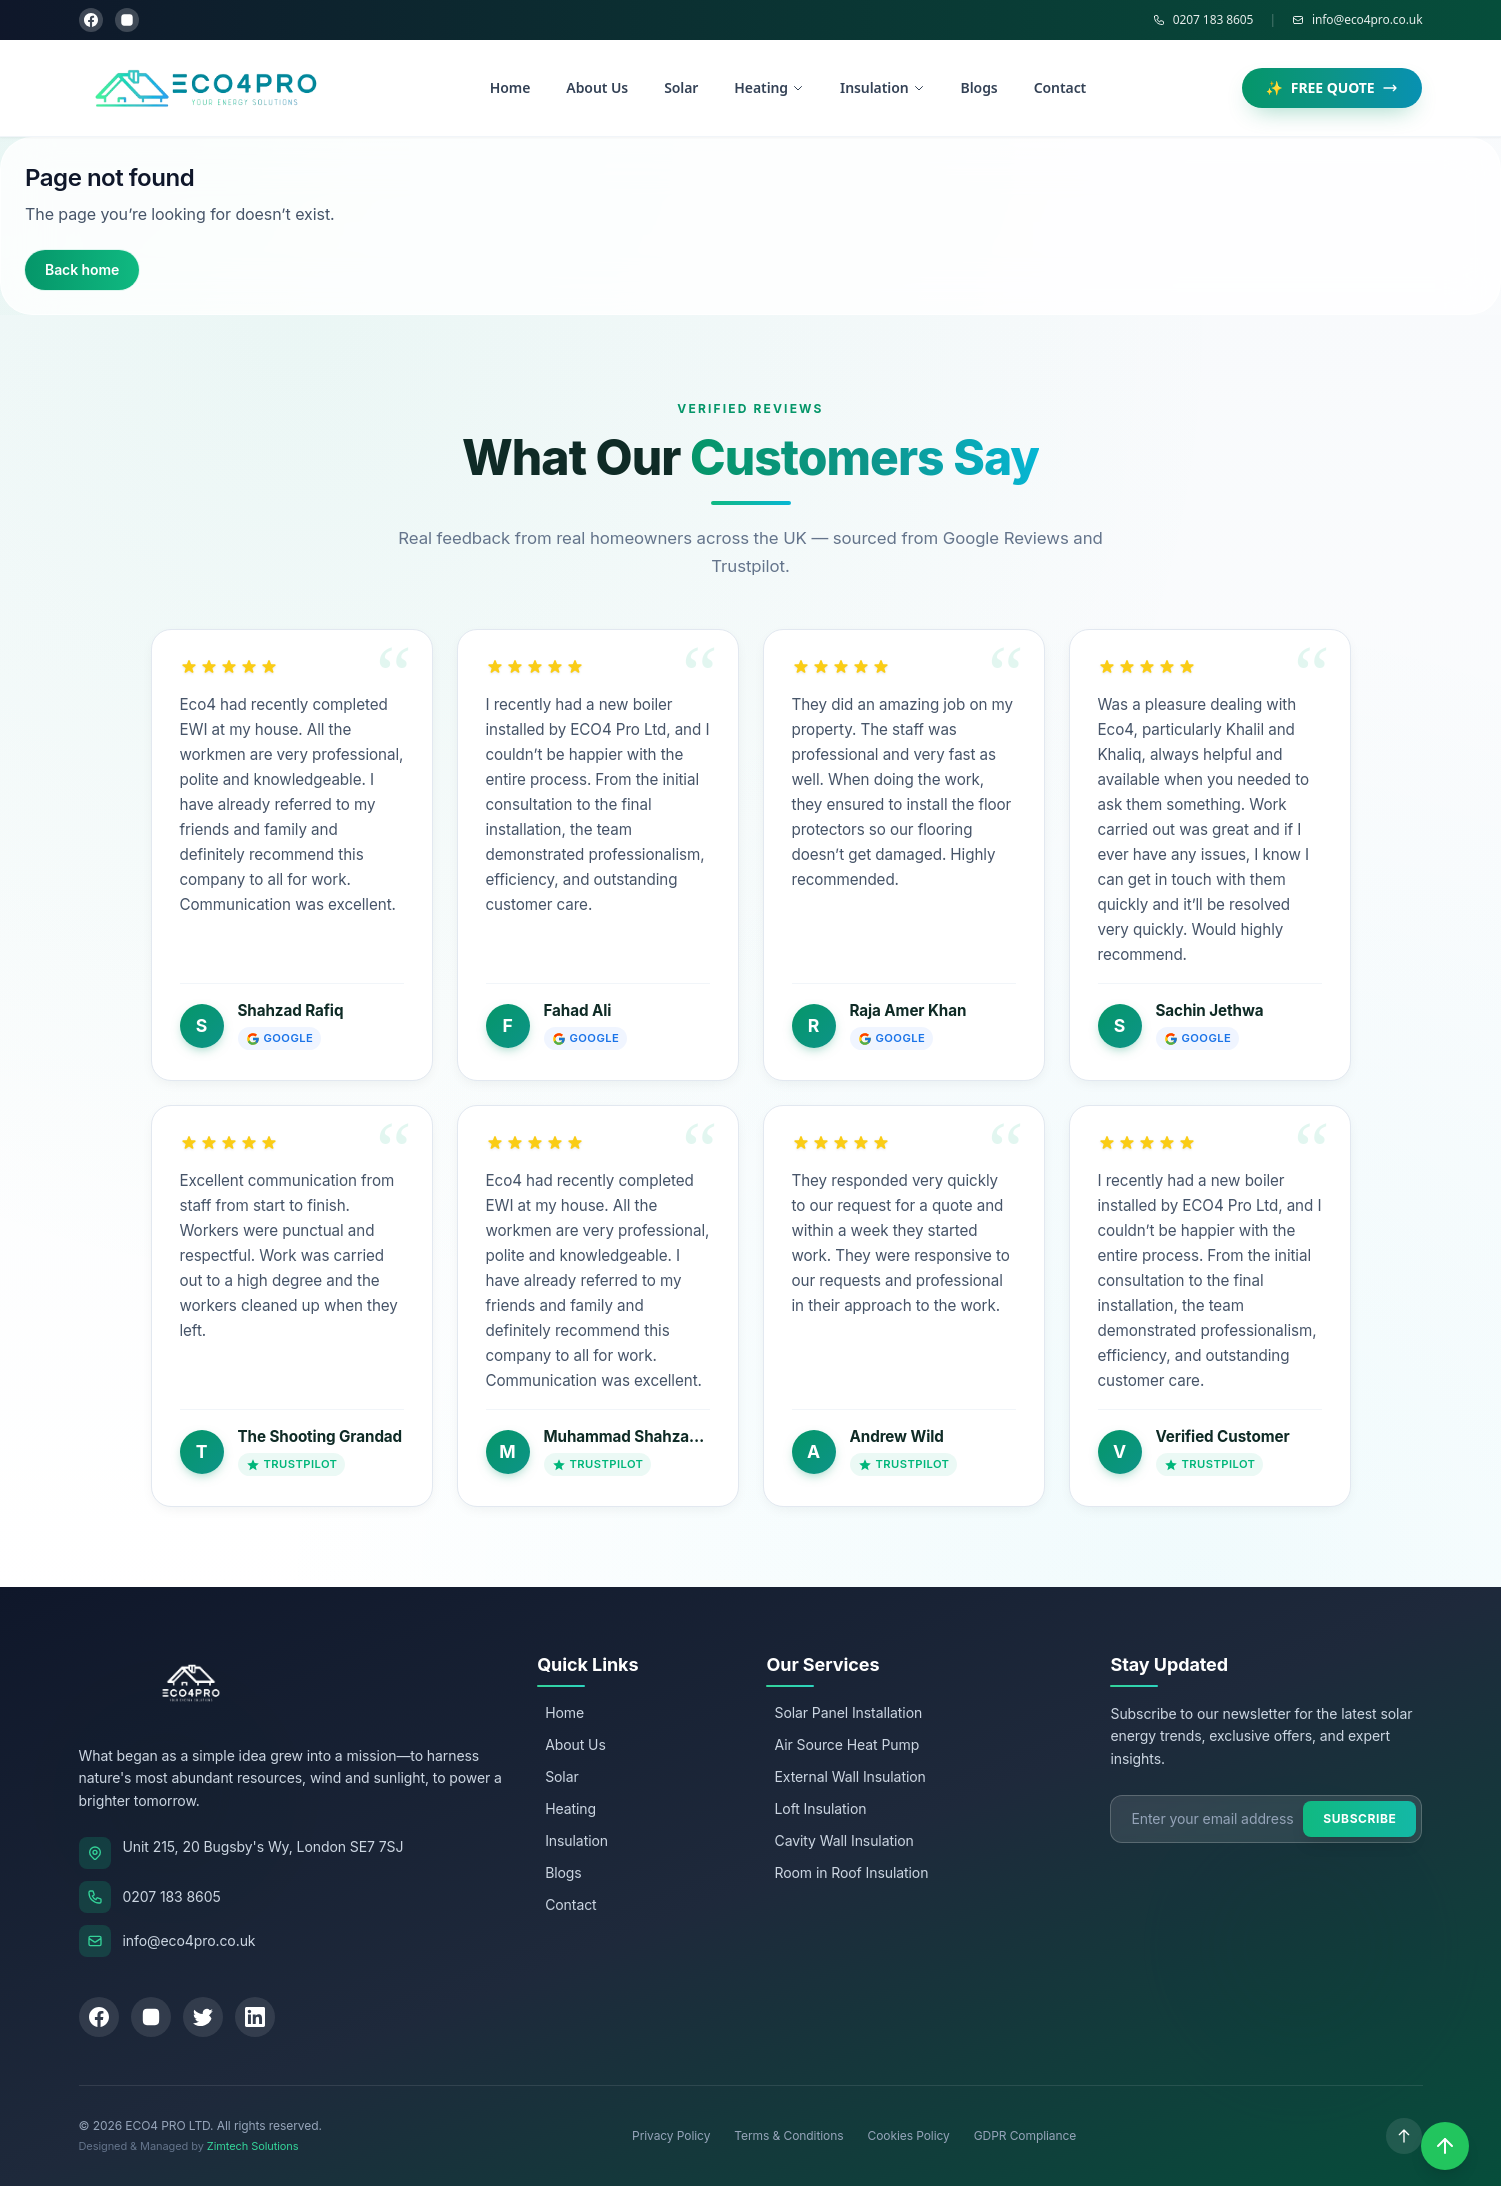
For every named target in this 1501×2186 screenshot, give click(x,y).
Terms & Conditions (788, 2135)
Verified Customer (1223, 1436)
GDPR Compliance (1025, 2135)
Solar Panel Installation (848, 1712)
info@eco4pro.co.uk (1357, 20)
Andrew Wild (897, 1436)
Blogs (979, 87)
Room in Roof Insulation (851, 1872)
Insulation (882, 87)
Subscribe (1359, 1818)
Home (510, 87)
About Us (597, 87)
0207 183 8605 (1203, 20)
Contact (1060, 87)
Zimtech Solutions (253, 2146)
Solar (681, 87)
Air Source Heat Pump (846, 1744)
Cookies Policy (908, 2135)
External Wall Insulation (849, 1776)
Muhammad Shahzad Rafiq (642, 1436)
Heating (769, 87)
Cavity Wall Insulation (843, 1840)
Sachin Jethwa (1210, 1010)
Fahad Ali (578, 1010)
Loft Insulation (820, 1808)
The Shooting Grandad (320, 1436)
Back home (82, 269)
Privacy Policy (671, 2135)
